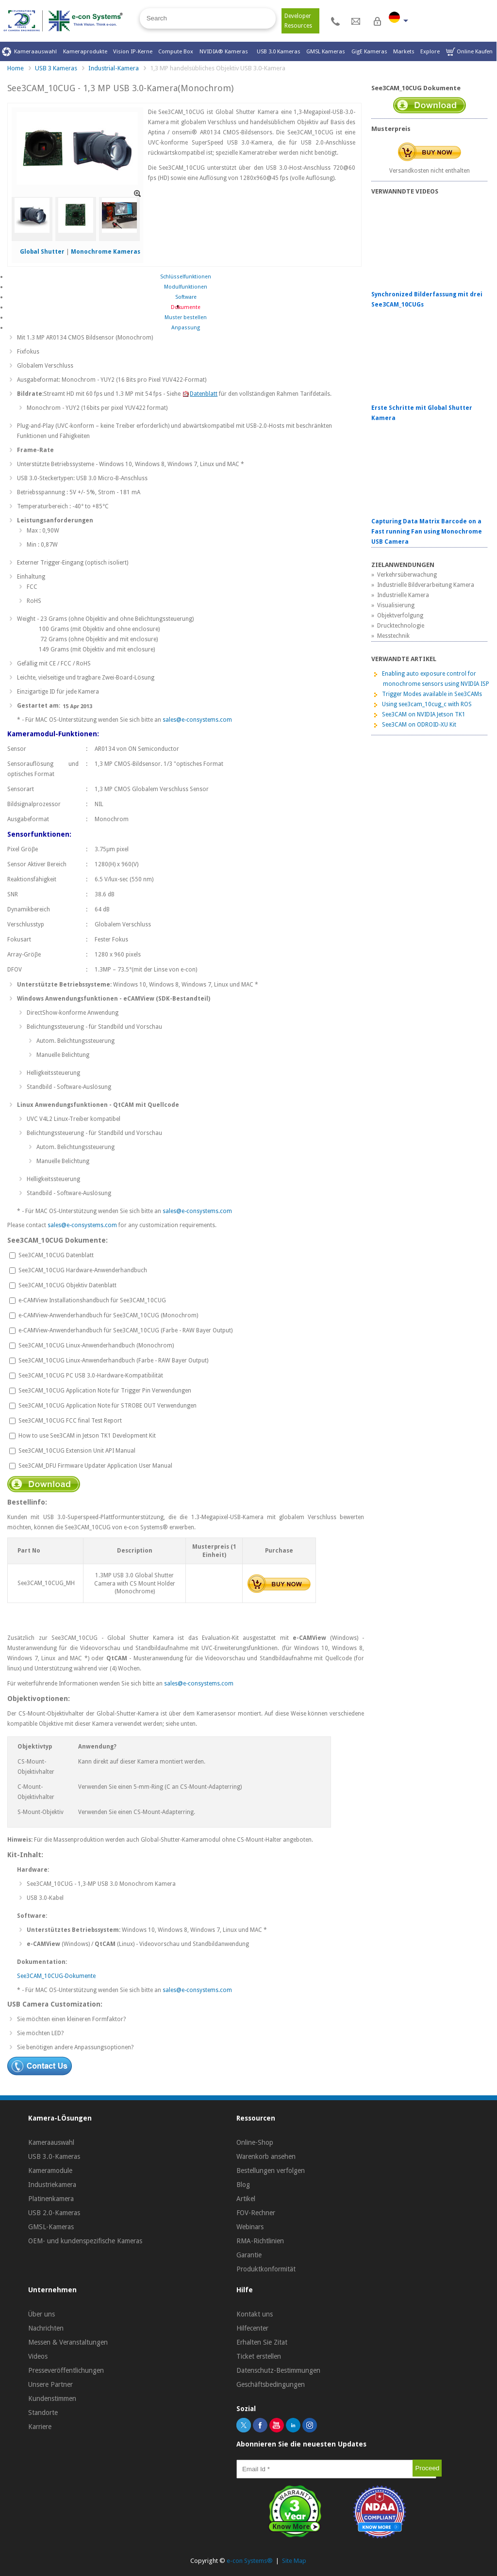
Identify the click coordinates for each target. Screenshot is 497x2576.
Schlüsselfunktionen (185, 277)
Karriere (39, 2426)
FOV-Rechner (255, 2213)
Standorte (43, 2412)
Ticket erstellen (258, 2356)
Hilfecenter (252, 2328)
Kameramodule (50, 2170)
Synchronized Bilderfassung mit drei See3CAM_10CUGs (426, 299)
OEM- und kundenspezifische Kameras (85, 2241)
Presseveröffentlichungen (66, 2370)
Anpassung (185, 327)
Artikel (245, 2199)
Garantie (249, 2255)
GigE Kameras (369, 51)
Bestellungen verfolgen (270, 2170)
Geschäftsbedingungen (270, 2384)
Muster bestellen (186, 317)
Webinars (250, 2227)
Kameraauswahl (29, 51)
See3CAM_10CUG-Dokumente (56, 1976)
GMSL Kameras (325, 51)
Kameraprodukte (85, 51)
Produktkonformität (266, 2269)
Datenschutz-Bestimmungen (278, 2370)
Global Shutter (42, 251)
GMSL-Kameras (51, 2227)
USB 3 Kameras (56, 68)
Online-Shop (254, 2142)
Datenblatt (199, 393)
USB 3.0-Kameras (54, 2156)
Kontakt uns (254, 2314)
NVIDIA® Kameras (225, 51)
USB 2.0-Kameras (54, 2213)
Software (186, 297)
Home (15, 68)
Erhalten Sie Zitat (261, 2342)
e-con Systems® (250, 2560)
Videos (38, 2356)
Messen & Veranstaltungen (68, 2342)
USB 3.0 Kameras (278, 51)
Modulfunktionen (185, 287)
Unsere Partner (50, 2384)
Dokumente (185, 307)
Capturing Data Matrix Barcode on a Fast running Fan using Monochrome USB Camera (426, 531)
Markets (403, 51)
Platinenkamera (51, 2199)
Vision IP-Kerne (132, 51)
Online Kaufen (469, 51)
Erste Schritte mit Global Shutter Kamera (421, 413)
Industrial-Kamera (113, 68)
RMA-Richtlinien (260, 2241)
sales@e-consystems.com (197, 719)
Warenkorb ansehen (266, 2156)
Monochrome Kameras (105, 251)
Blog (243, 2184)
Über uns (41, 2314)
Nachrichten (46, 2328)
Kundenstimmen (52, 2398)
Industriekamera (52, 2184)
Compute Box (175, 51)
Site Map (294, 2560)
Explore (430, 51)
